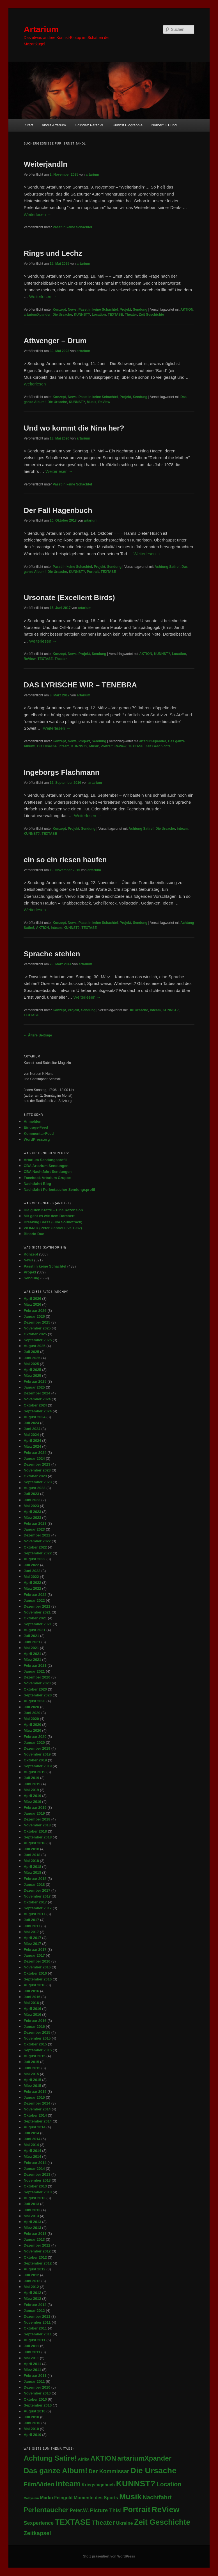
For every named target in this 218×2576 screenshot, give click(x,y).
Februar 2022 (35, 1594)
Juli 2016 (31, 1991)
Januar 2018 (34, 1884)
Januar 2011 (34, 2381)
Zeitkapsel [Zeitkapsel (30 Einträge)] (37, 2533)
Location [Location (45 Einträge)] (169, 2484)
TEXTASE (115, 315)
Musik (91, 402)
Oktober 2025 (35, 1334)
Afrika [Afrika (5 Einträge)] (84, 2459)
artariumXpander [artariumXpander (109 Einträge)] (144, 2458)
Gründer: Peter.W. (89, 125)
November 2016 (37, 1967)
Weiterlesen (37, 214)
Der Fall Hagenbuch (58, 510)
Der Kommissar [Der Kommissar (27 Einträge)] (109, 2471)
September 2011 (38, 2334)
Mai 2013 (31, 2216)
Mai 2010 (31, 2429)
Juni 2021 (32, 1642)
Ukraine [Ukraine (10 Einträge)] (124, 2523)
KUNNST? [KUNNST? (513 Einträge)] (135, 2483)
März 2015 (32, 2086)
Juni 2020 (32, 1713)
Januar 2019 (34, 1813)
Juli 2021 (31, 1636)
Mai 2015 (31, 2074)
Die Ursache (62, 315)
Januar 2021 (34, 1671)
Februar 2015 (35, 2091)
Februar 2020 (35, 1737)
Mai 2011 (31, 2358)
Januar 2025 (34, 1387)
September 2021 (38, 1624)
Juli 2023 (31, 1494)
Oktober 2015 (35, 2044)
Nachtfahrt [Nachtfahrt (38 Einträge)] (157, 2497)
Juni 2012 (32, 2281)
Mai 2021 (31, 1648)
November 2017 (37, 1896)
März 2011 (32, 2370)
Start (29, 125)
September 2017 (38, 1908)
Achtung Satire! (167, 567)
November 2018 (37, 1825)
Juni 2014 (32, 2139)
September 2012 (38, 2263)
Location (99, 315)
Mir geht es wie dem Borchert (49, 1216)
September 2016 (38, 1979)
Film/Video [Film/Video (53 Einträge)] (39, 2484)
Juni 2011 (32, 2352)
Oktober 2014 (35, 2115)
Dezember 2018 (37, 1819)
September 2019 (38, 1766)
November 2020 (37, 1683)
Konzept (59, 309)
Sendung (140, 309)
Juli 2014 (31, 2133)
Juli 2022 (31, 1565)
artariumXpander (37, 315)
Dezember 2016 (37, 1961)
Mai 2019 (31, 1790)
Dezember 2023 (37, 1464)
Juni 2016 (32, 1997)
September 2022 (38, 1553)
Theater (131, 315)
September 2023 (38, 1482)
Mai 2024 (31, 1435)
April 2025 (32, 1370)
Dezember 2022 (37, 1535)
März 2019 (32, 1802)
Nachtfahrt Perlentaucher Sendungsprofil (59, 1189)
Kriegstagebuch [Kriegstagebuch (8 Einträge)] (98, 2484)
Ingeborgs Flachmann (61, 772)
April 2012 (32, 2293)
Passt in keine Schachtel (72, 227)
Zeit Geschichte (151, 315)
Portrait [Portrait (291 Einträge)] (136, 2509)
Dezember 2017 (37, 1890)
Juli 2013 (31, 2204)
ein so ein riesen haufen (65, 859)
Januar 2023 (34, 1529)
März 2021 (32, 1659)
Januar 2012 (34, 2310)
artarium (92, 174)
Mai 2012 (31, 2287)
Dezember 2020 (37, 1677)
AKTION (186, 309)
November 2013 (37, 2180)
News (72, 309)
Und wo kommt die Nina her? (74, 428)
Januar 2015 (34, 2097)
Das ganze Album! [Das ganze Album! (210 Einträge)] (55, 2470)
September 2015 (38, 2050)
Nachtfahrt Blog (37, 1184)
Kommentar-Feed (39, 1133)
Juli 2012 (31, 2275)
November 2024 (37, 1399)
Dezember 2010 (37, 2387)
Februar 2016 (35, 2021)
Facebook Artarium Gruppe (47, 1178)
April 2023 (32, 1512)
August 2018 (34, 1843)
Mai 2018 (31, 1861)
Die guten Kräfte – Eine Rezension (53, 1210)
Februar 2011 (35, 2375)
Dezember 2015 (37, 2032)
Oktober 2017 (35, 1902)
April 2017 (32, 1938)
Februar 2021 (35, 1665)
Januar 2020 (34, 1742)
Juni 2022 (32, 1571)
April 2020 (32, 1724)
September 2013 (38, 2192)
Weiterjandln (45, 164)
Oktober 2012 (35, 2257)
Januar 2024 (34, 1458)
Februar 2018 (35, 1879)
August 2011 (34, 2340)
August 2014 (34, 2127)
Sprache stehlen (52, 954)
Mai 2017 (31, 1932)
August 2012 (34, 2269)
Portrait (93, 572)
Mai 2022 (31, 1577)
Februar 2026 (35, 1310)
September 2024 (38, 1411)
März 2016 (32, 2014)
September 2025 (38, 1340)
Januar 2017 (34, 1955)
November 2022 (37, 1541)
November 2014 (37, 2109)
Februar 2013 (35, 2233)
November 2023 (37, 1470)
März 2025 (32, 1375)
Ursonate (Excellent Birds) (69, 597)
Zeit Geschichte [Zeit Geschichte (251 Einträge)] (162, 2522)
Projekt (125, 309)
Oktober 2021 (35, 1618)
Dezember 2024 (37, 1393)
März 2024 (32, 1446)
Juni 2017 (32, 1926)
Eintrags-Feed (36, 1127)
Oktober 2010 (35, 2399)
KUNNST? (82, 315)
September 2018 (38, 1837)
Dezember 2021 (37, 1606)
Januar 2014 (34, 2168)
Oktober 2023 (35, 1476)
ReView (104, 402)
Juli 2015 (31, 2062)
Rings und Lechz (53, 253)
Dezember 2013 (37, 2174)
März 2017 (32, 1944)
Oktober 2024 (35, 1405)
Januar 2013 (34, 2239)
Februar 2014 (35, 2163)
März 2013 (32, 2228)
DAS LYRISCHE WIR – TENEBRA (80, 685)
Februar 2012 (35, 2305)
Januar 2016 (34, 2026)
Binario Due (34, 1234)
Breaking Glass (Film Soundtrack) (53, 1222)
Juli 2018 (31, 1849)
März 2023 (32, 1517)
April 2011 (32, 2364)
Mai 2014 (31, 2145)
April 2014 (32, 2151)
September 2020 (38, 1695)
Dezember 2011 (37, 2316)
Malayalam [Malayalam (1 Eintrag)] (31, 2498)
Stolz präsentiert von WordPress (109, 2556)
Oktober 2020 (35, 1689)
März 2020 (32, 1730)
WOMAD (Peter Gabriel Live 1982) (53, 1228)
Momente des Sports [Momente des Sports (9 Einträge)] (96, 2497)
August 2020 (34, 1701)
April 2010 (32, 2435)
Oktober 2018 (35, 1831)
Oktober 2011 (35, 2328)
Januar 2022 (34, 1600)
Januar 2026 (34, 1316)
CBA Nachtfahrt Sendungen (48, 1172)
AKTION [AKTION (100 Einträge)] (103, 2458)
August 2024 (34, 1417)
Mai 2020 (31, 1719)
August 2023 (34, 1488)
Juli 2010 (31, 2417)
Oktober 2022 (35, 1547)
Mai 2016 (31, 2003)
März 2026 (32, 1304)
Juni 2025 (32, 1358)
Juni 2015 (32, 2068)
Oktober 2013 (35, 2186)
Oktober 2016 (35, 1973)
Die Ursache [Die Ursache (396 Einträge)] (153, 2470)
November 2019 (37, 1754)
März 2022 (32, 1588)
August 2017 (34, 1914)
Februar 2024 (35, 1452)
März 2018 (32, 1872)
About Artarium (54, 125)
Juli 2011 (31, 2346)
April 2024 (32, 1440)
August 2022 (34, 1559)
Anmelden (32, 1121)
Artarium (41, 29)
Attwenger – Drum (55, 340)
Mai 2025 (31, 1364)
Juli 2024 (31, 1423)
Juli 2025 (31, 1352)
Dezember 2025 (37, 1322)
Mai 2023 (31, 1506)
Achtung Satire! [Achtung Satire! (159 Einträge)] (50, 2458)
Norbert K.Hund (163, 125)
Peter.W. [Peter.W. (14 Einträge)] (79, 2510)
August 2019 (34, 1772)
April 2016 (32, 2009)
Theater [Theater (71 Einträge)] (103, 2522)
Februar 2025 (35, 1381)
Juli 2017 (31, 1920)
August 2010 (34, 2411)
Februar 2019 (35, 1807)
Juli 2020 (31, 1707)
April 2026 (32, 1298)
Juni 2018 (32, 1855)
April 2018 (32, 1866)
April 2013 (32, 2222)
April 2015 (32, 2080)
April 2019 (32, 1796)
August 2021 (34, 1630)
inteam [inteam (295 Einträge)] (68, 2483)
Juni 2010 (32, 2423)
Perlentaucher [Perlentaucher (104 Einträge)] (46, 2510)
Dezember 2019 (37, 1748)
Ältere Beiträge (38, 1035)
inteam (64, 746)
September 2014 (38, 2121)
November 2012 (37, 2251)
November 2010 (37, 2393)
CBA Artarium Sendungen (46, 1166)
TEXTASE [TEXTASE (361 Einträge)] (73, 2521)
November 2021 (37, 1612)
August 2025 (34, 1346)
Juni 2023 (32, 1500)
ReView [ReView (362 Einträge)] (166, 2509)
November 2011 (37, 2322)
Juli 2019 (31, 1778)
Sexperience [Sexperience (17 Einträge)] (39, 2523)
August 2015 (34, 2056)
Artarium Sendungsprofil (45, 1160)
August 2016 (34, 1985)
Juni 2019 (32, 1784)
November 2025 (37, 1328)
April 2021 (32, 1654)
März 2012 (32, 2298)
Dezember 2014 (37, 2103)
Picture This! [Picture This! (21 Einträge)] (106, 2510)
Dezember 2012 (37, 2245)
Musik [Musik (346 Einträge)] (130, 2496)
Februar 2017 (35, 1949)
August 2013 (34, 2198)
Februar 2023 (35, 1523)
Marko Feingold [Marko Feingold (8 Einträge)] (56, 2497)
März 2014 (32, 2156)
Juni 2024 (32, 1429)
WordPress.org (37, 1139)
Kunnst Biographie (128, 125)
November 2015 (37, 2038)
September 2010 (38, 2405)
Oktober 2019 (35, 1760)
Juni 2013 (32, 2210)
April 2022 (32, 1582)
